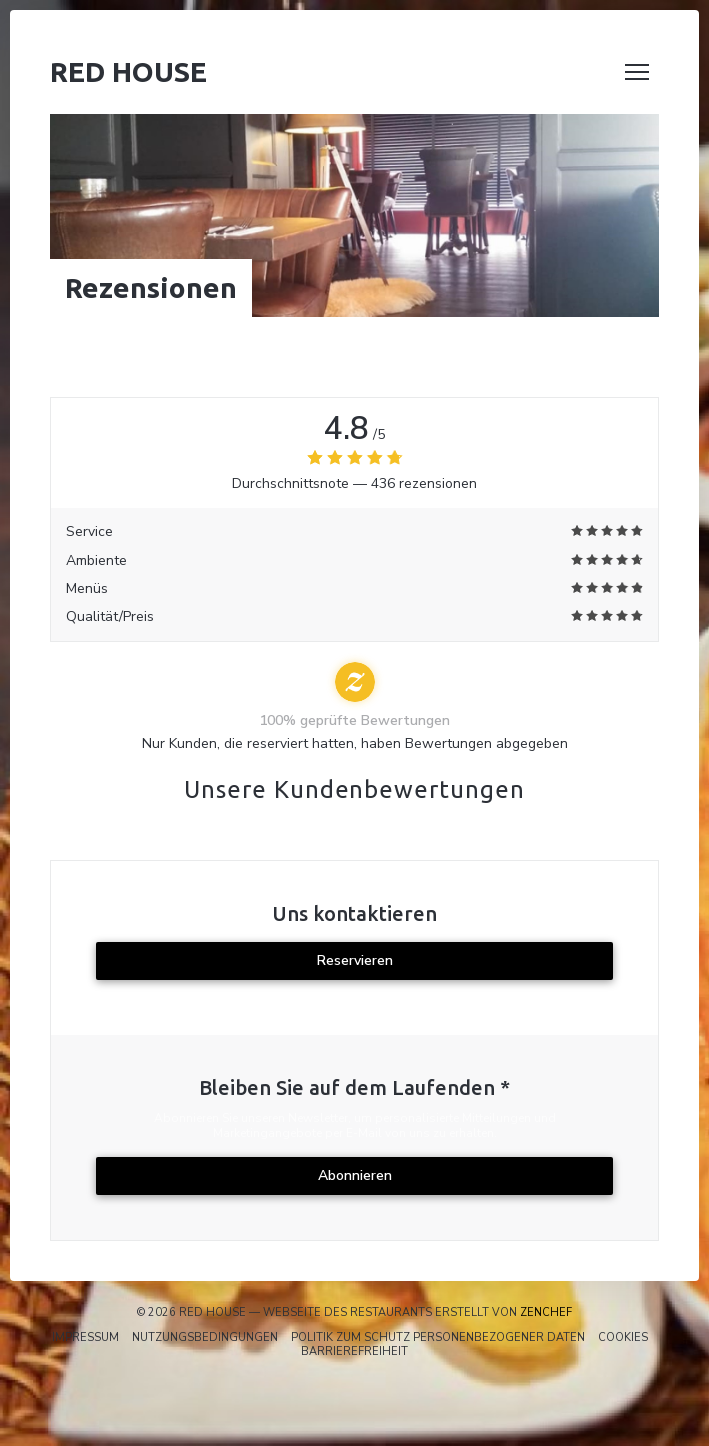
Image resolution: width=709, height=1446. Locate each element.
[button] (637, 72)
